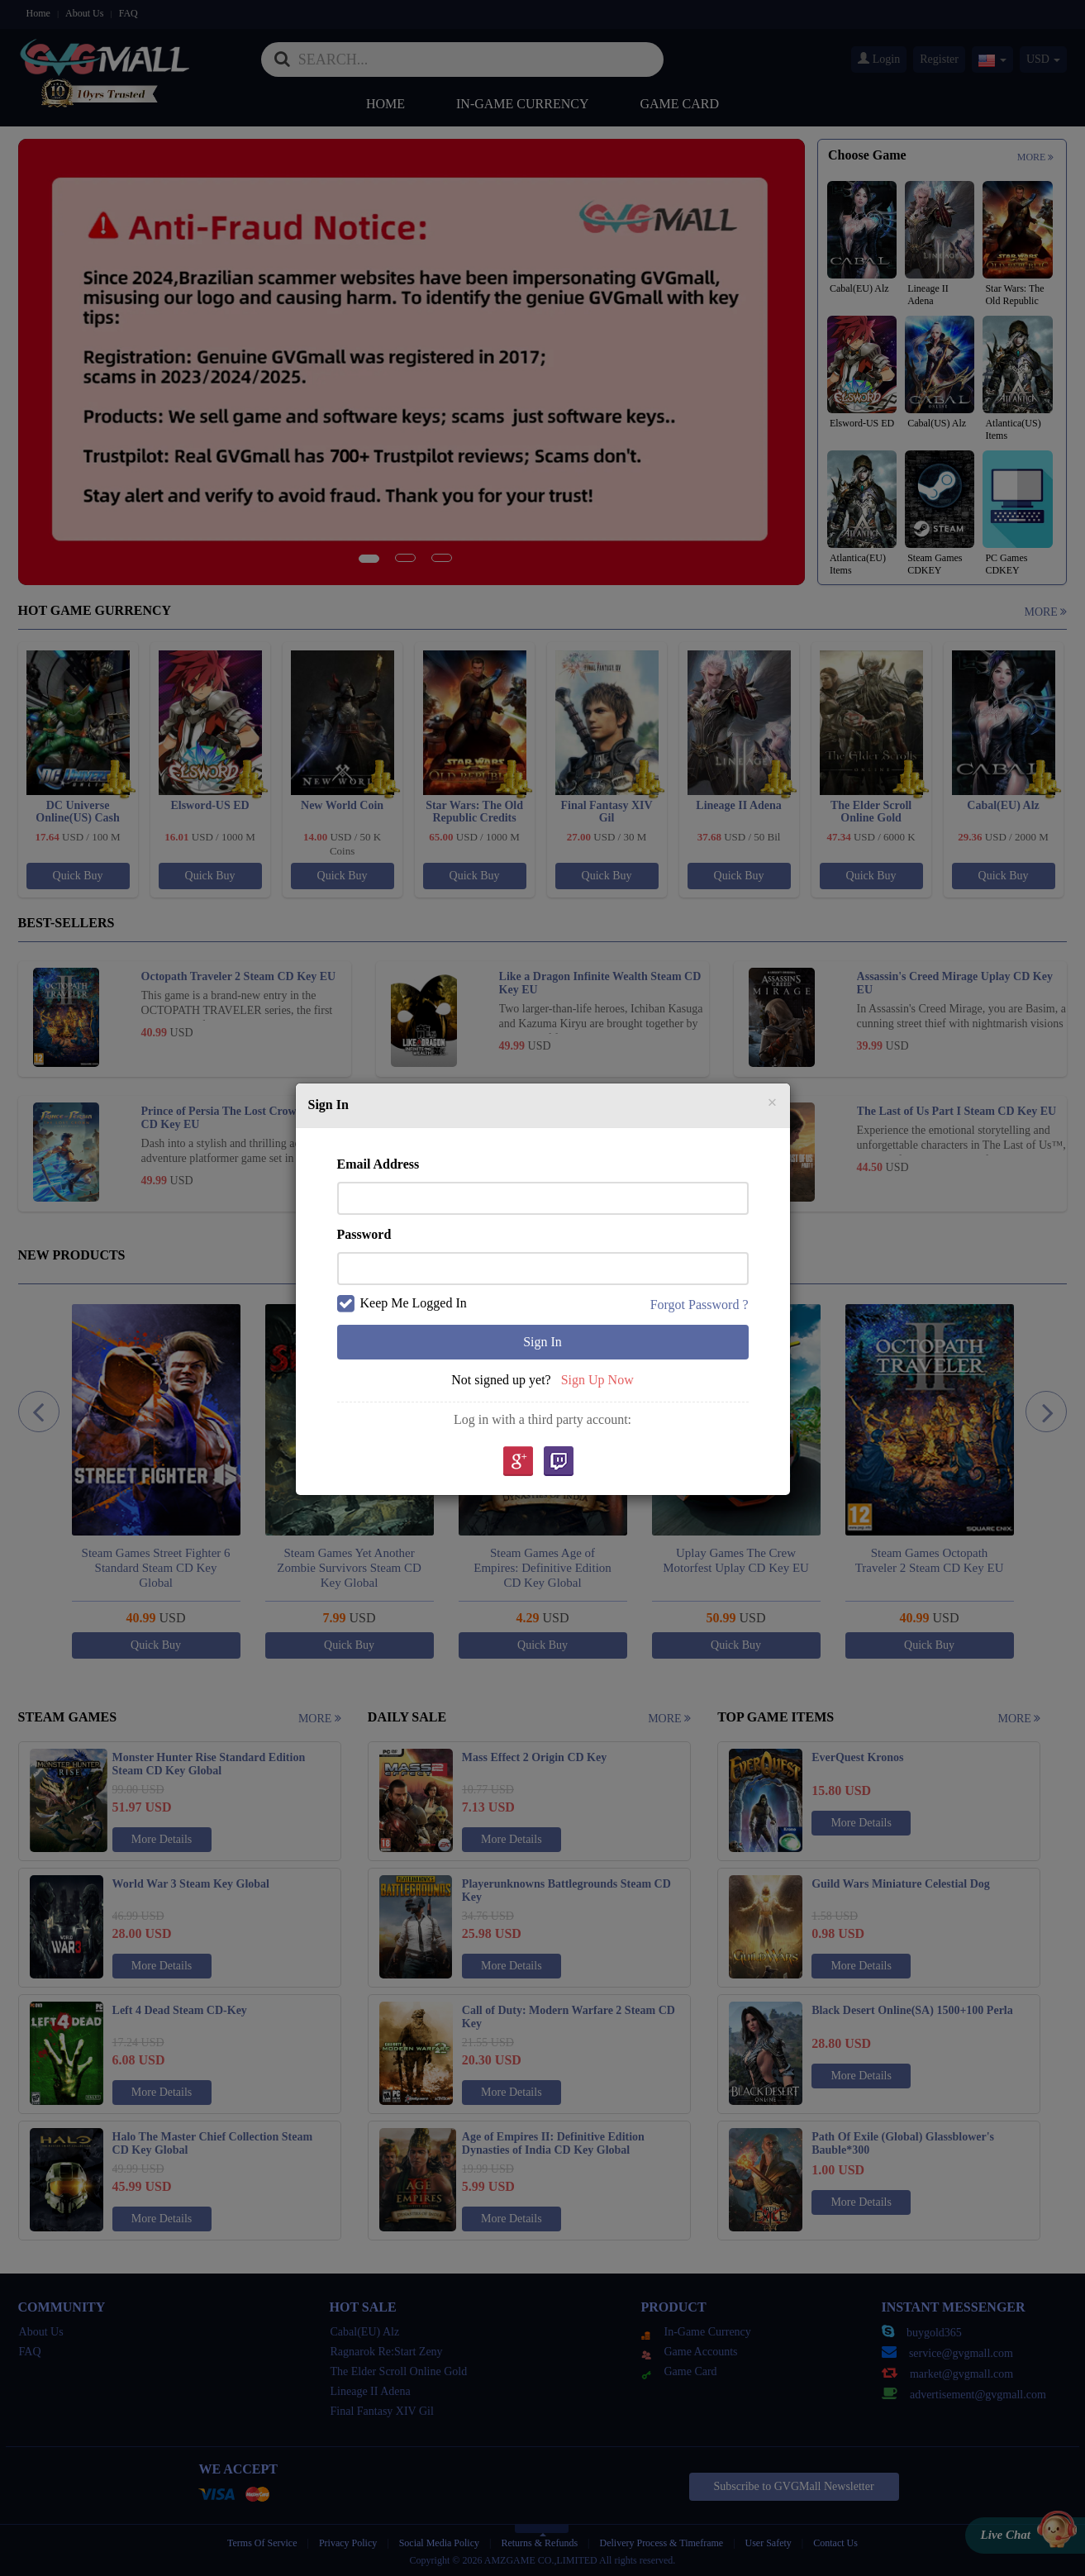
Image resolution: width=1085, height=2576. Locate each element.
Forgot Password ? (699, 1305)
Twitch (558, 1462)
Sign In (542, 1342)
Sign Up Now (597, 1380)
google (517, 1462)
